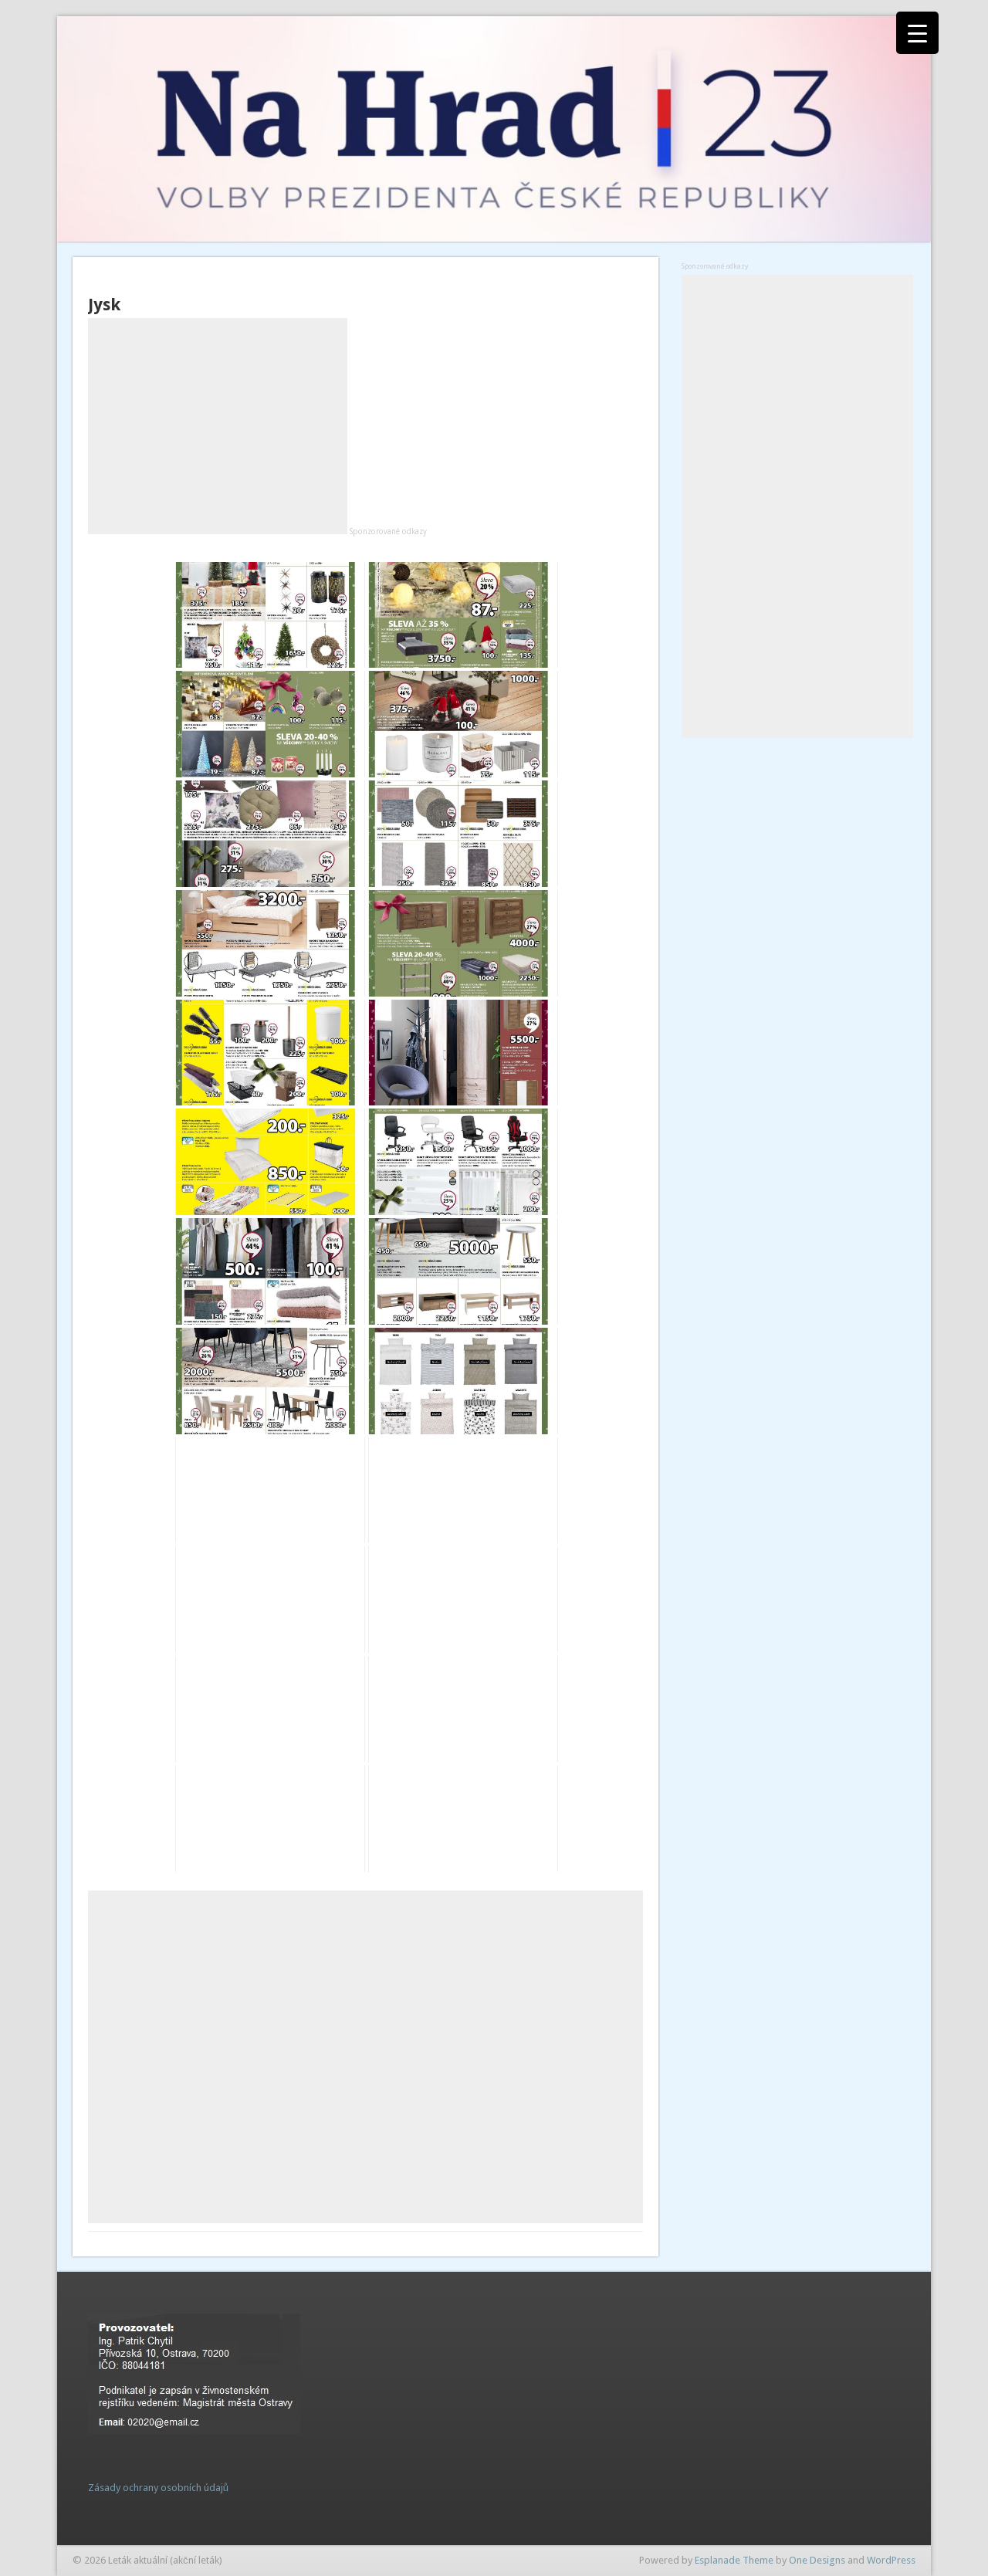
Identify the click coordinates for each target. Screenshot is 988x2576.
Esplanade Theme (734, 2560)
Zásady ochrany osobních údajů (158, 2487)
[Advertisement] (217, 426)
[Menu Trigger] (917, 33)
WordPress (891, 2560)
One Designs (817, 2560)
